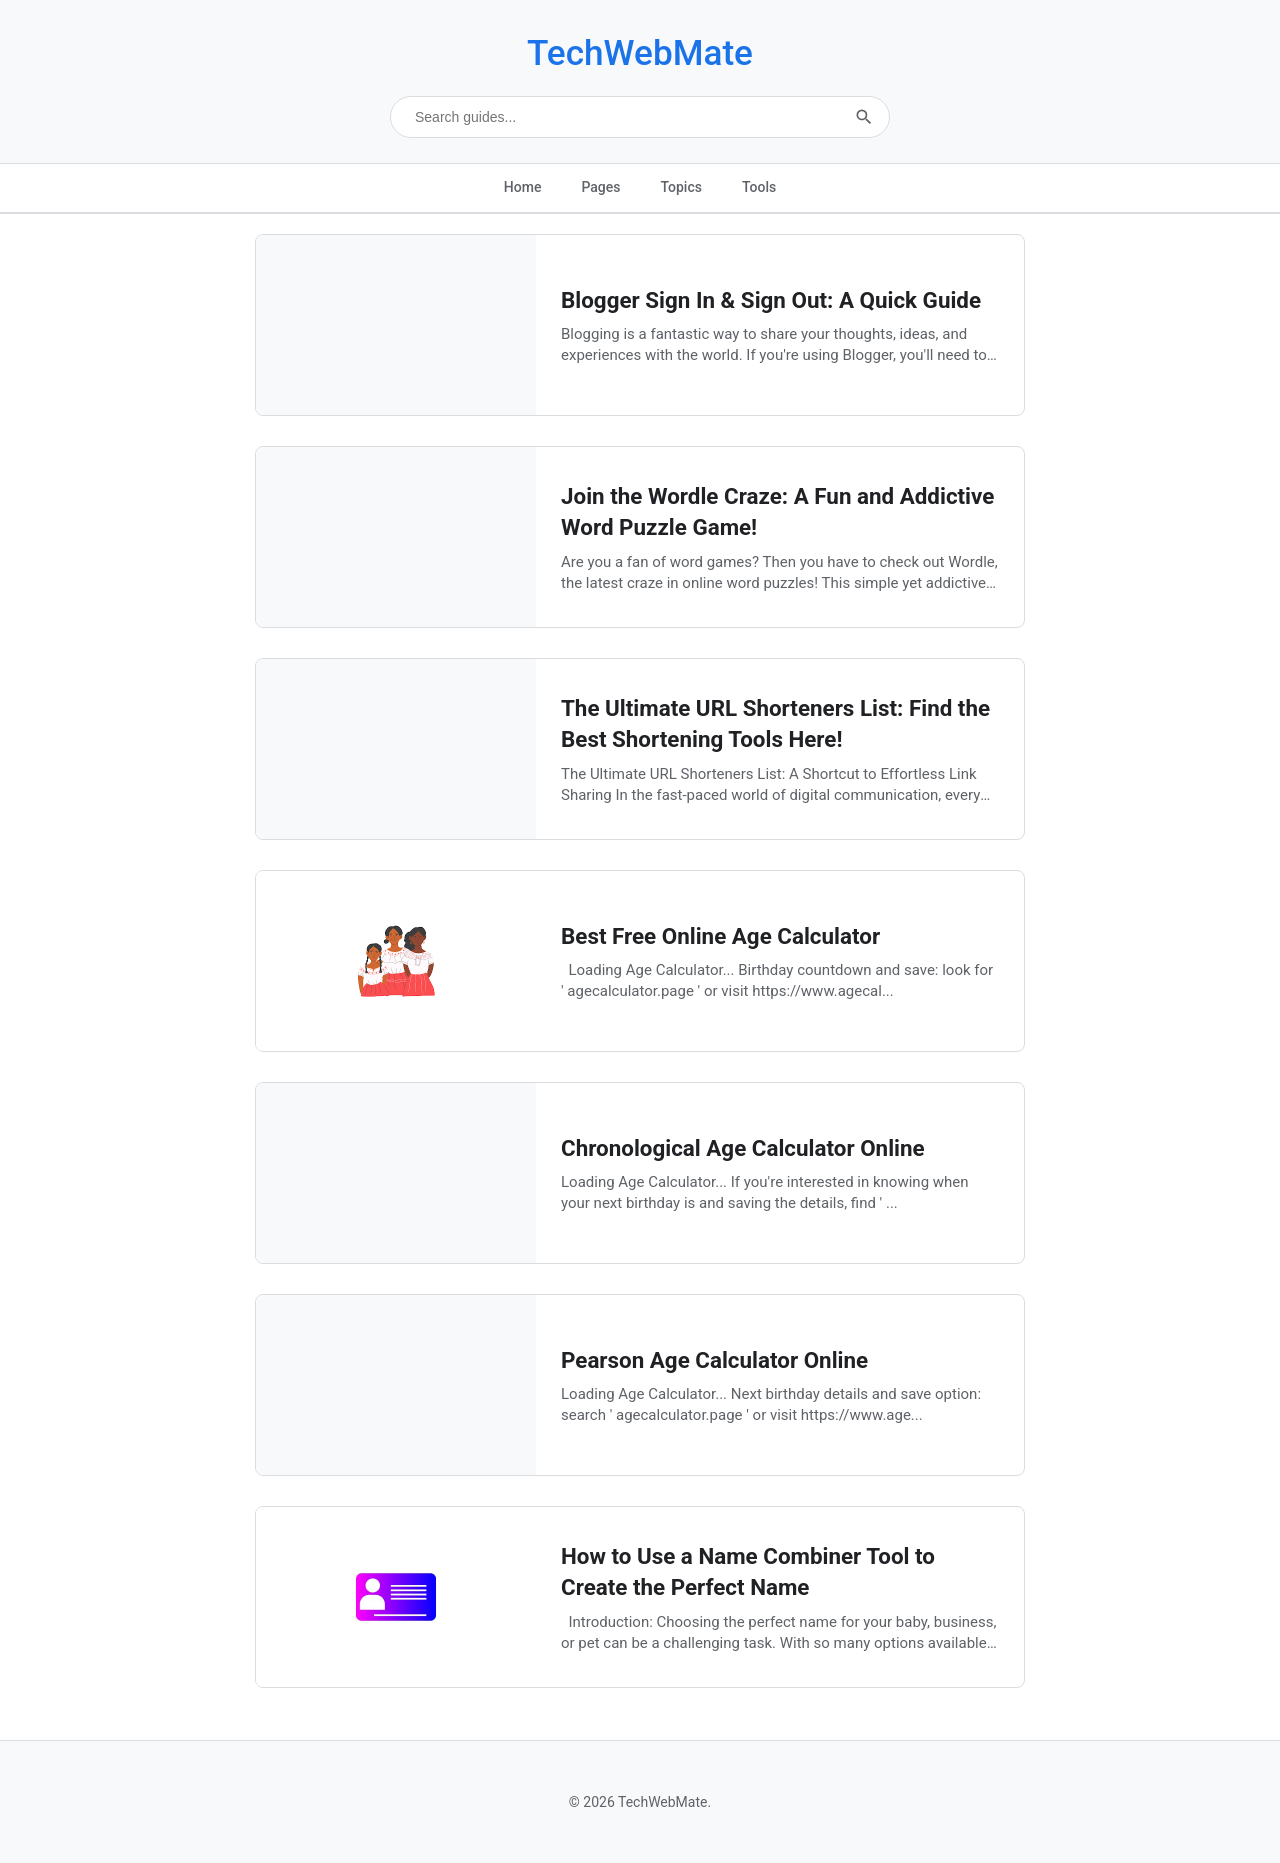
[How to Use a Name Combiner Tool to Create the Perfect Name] (396, 1681)
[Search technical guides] (640, 117)
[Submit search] (864, 117)
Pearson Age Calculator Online (714, 1360)
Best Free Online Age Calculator (720, 936)
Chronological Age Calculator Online (743, 1148)
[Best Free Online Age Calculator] (396, 1045)
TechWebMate (640, 53)
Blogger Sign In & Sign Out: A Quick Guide (771, 300)
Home (523, 187)
